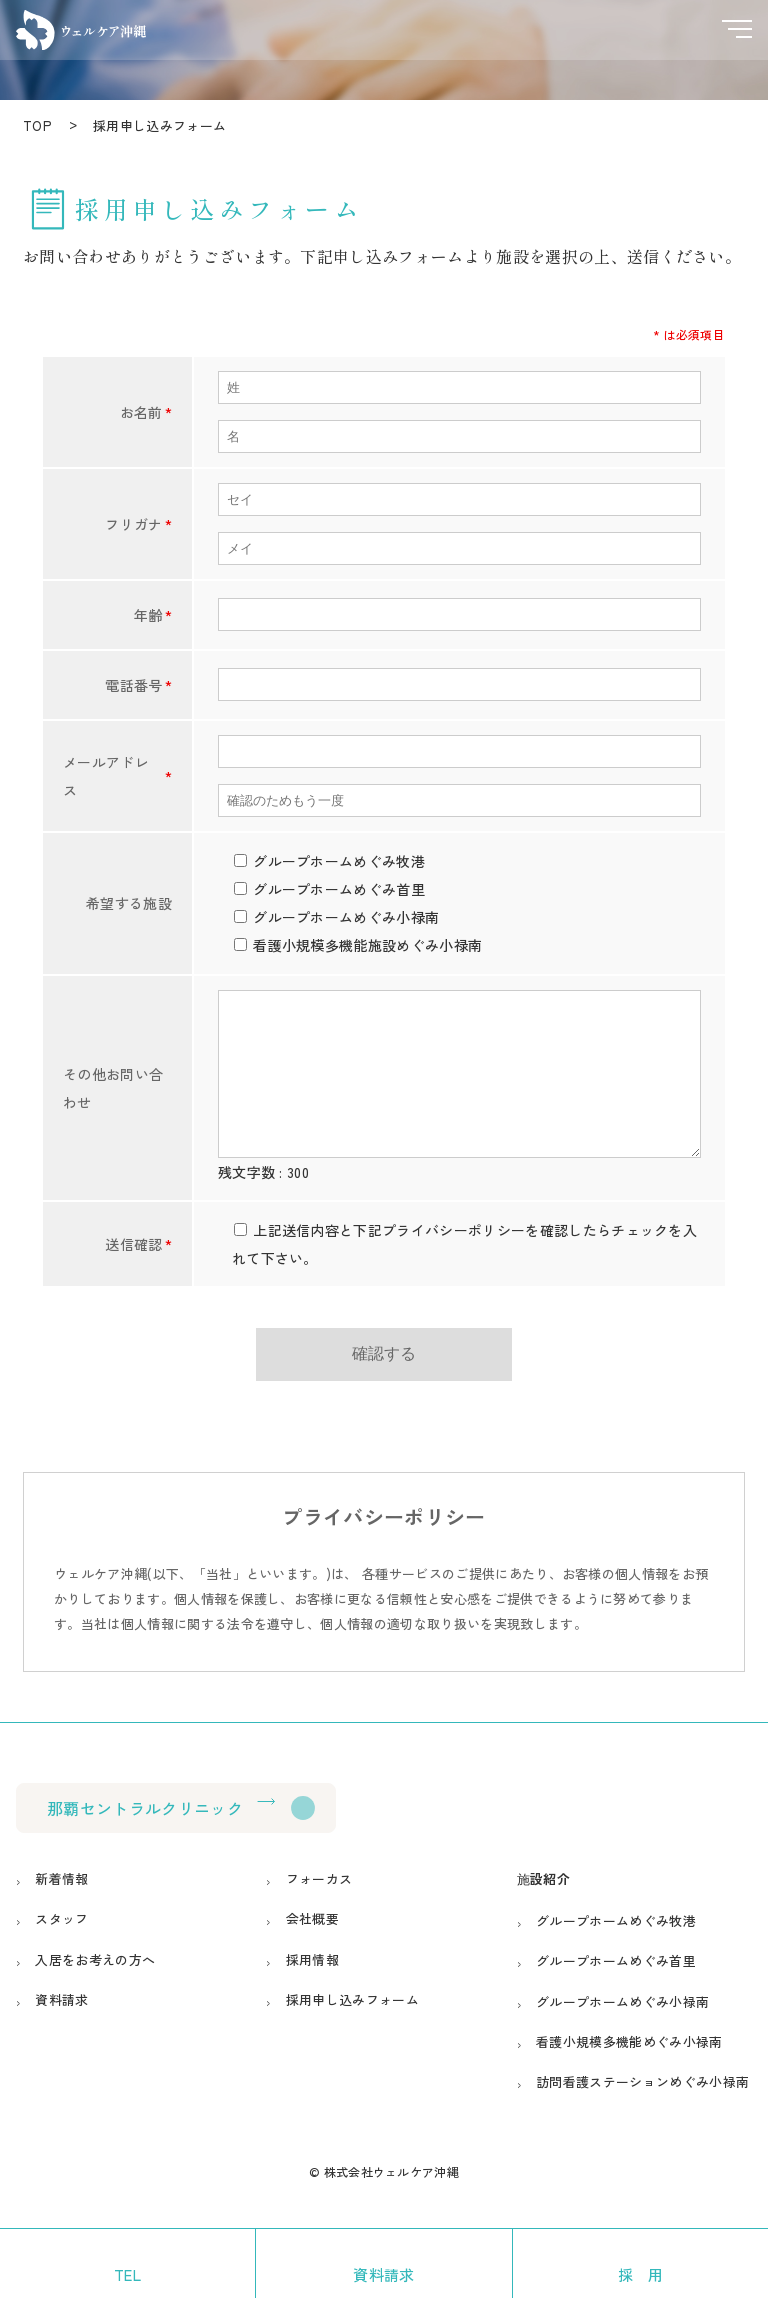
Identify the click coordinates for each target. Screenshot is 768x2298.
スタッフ (62, 1948)
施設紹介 (543, 1908)
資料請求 (62, 2029)
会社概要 (312, 1948)
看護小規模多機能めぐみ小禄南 (629, 2071)
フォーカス (319, 1908)
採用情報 (312, 1989)
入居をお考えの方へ (96, 1989)
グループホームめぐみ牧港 (616, 1950)
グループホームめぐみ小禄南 (622, 2031)
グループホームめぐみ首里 (616, 1991)
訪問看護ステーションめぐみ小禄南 (642, 2111)
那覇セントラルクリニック (145, 1838)
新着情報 (62, 1908)
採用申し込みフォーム (352, 2029)
